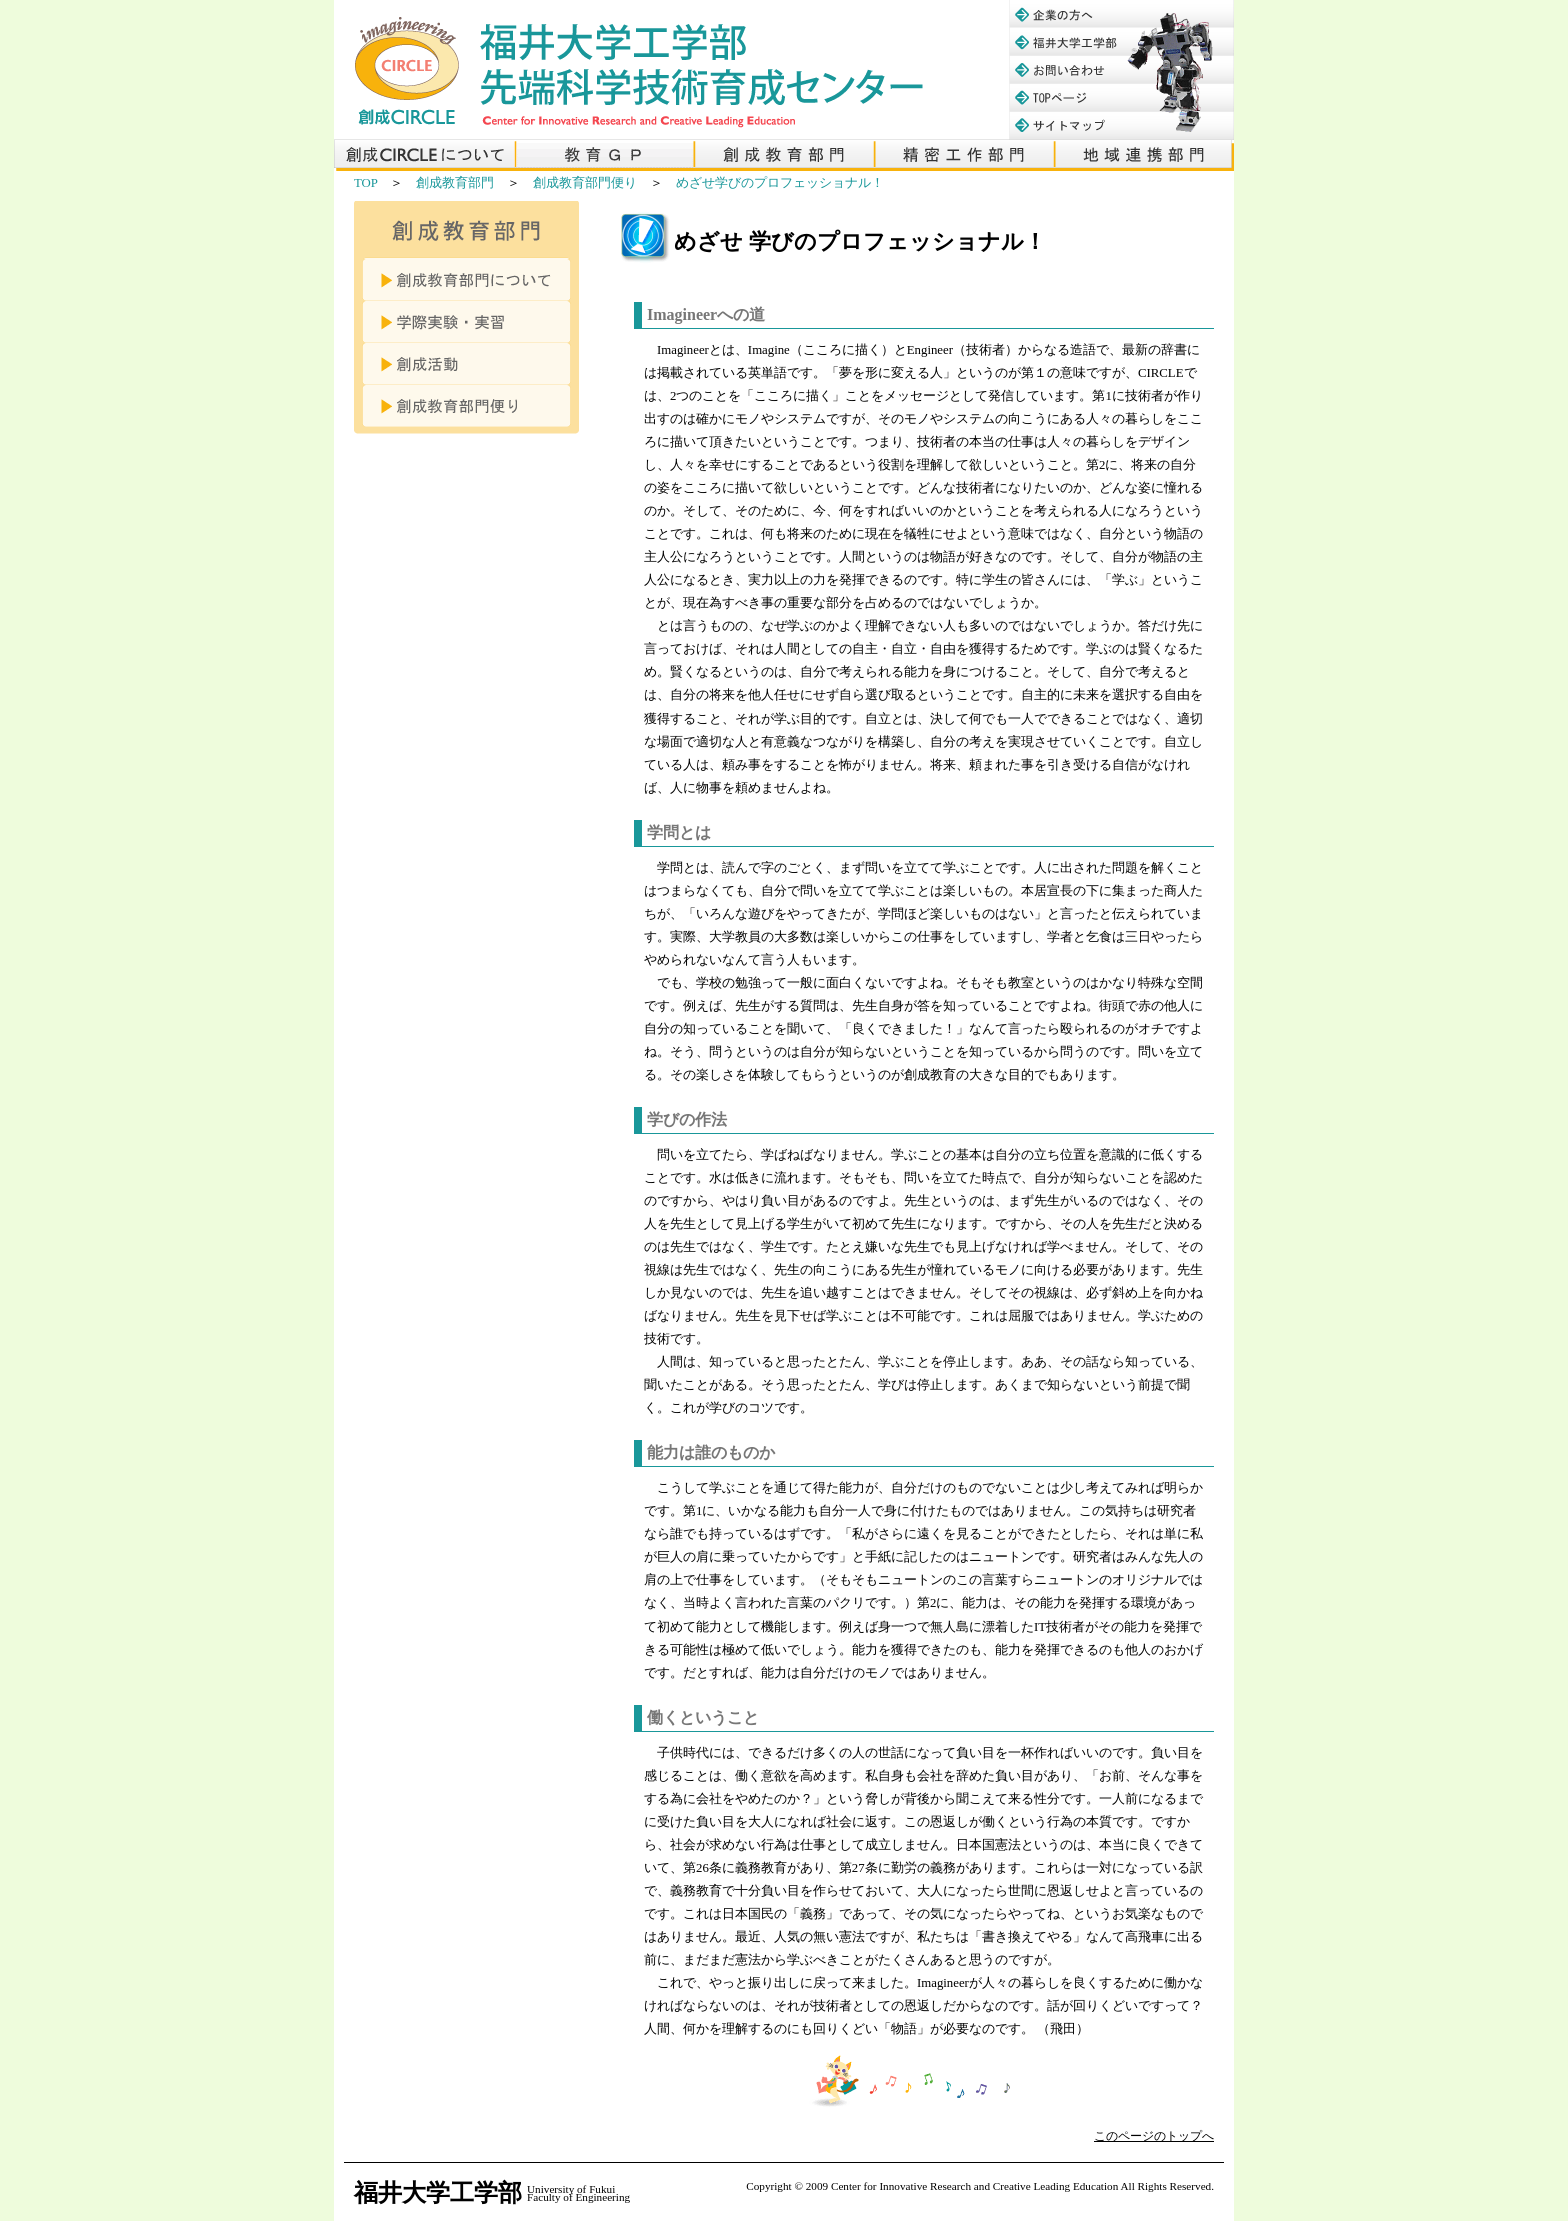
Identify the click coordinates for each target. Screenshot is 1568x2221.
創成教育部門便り (585, 183)
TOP (365, 183)
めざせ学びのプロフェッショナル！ (780, 183)
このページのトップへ (1154, 2136)
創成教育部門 (455, 183)
